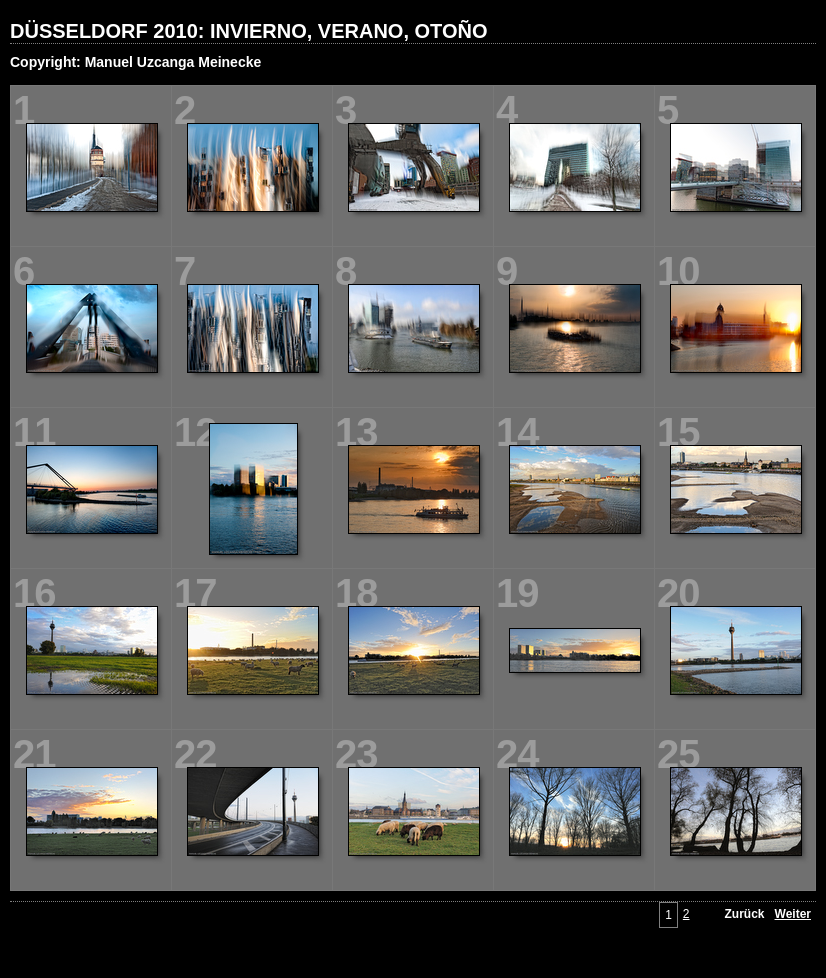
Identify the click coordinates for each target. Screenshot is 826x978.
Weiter (793, 914)
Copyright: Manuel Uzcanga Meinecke (135, 62)
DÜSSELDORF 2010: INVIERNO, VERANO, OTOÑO (249, 31)
